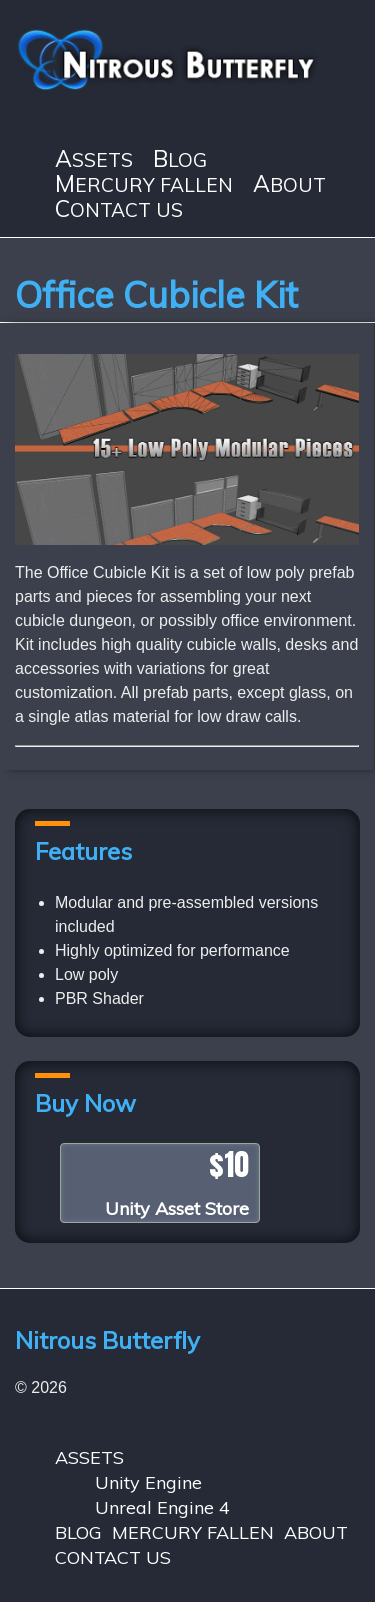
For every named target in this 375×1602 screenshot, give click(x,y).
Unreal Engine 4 (162, 1507)
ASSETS (94, 159)
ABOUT (289, 184)
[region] (187, 449)
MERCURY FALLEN (144, 184)
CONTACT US (119, 209)
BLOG (180, 159)
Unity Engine (148, 1482)
